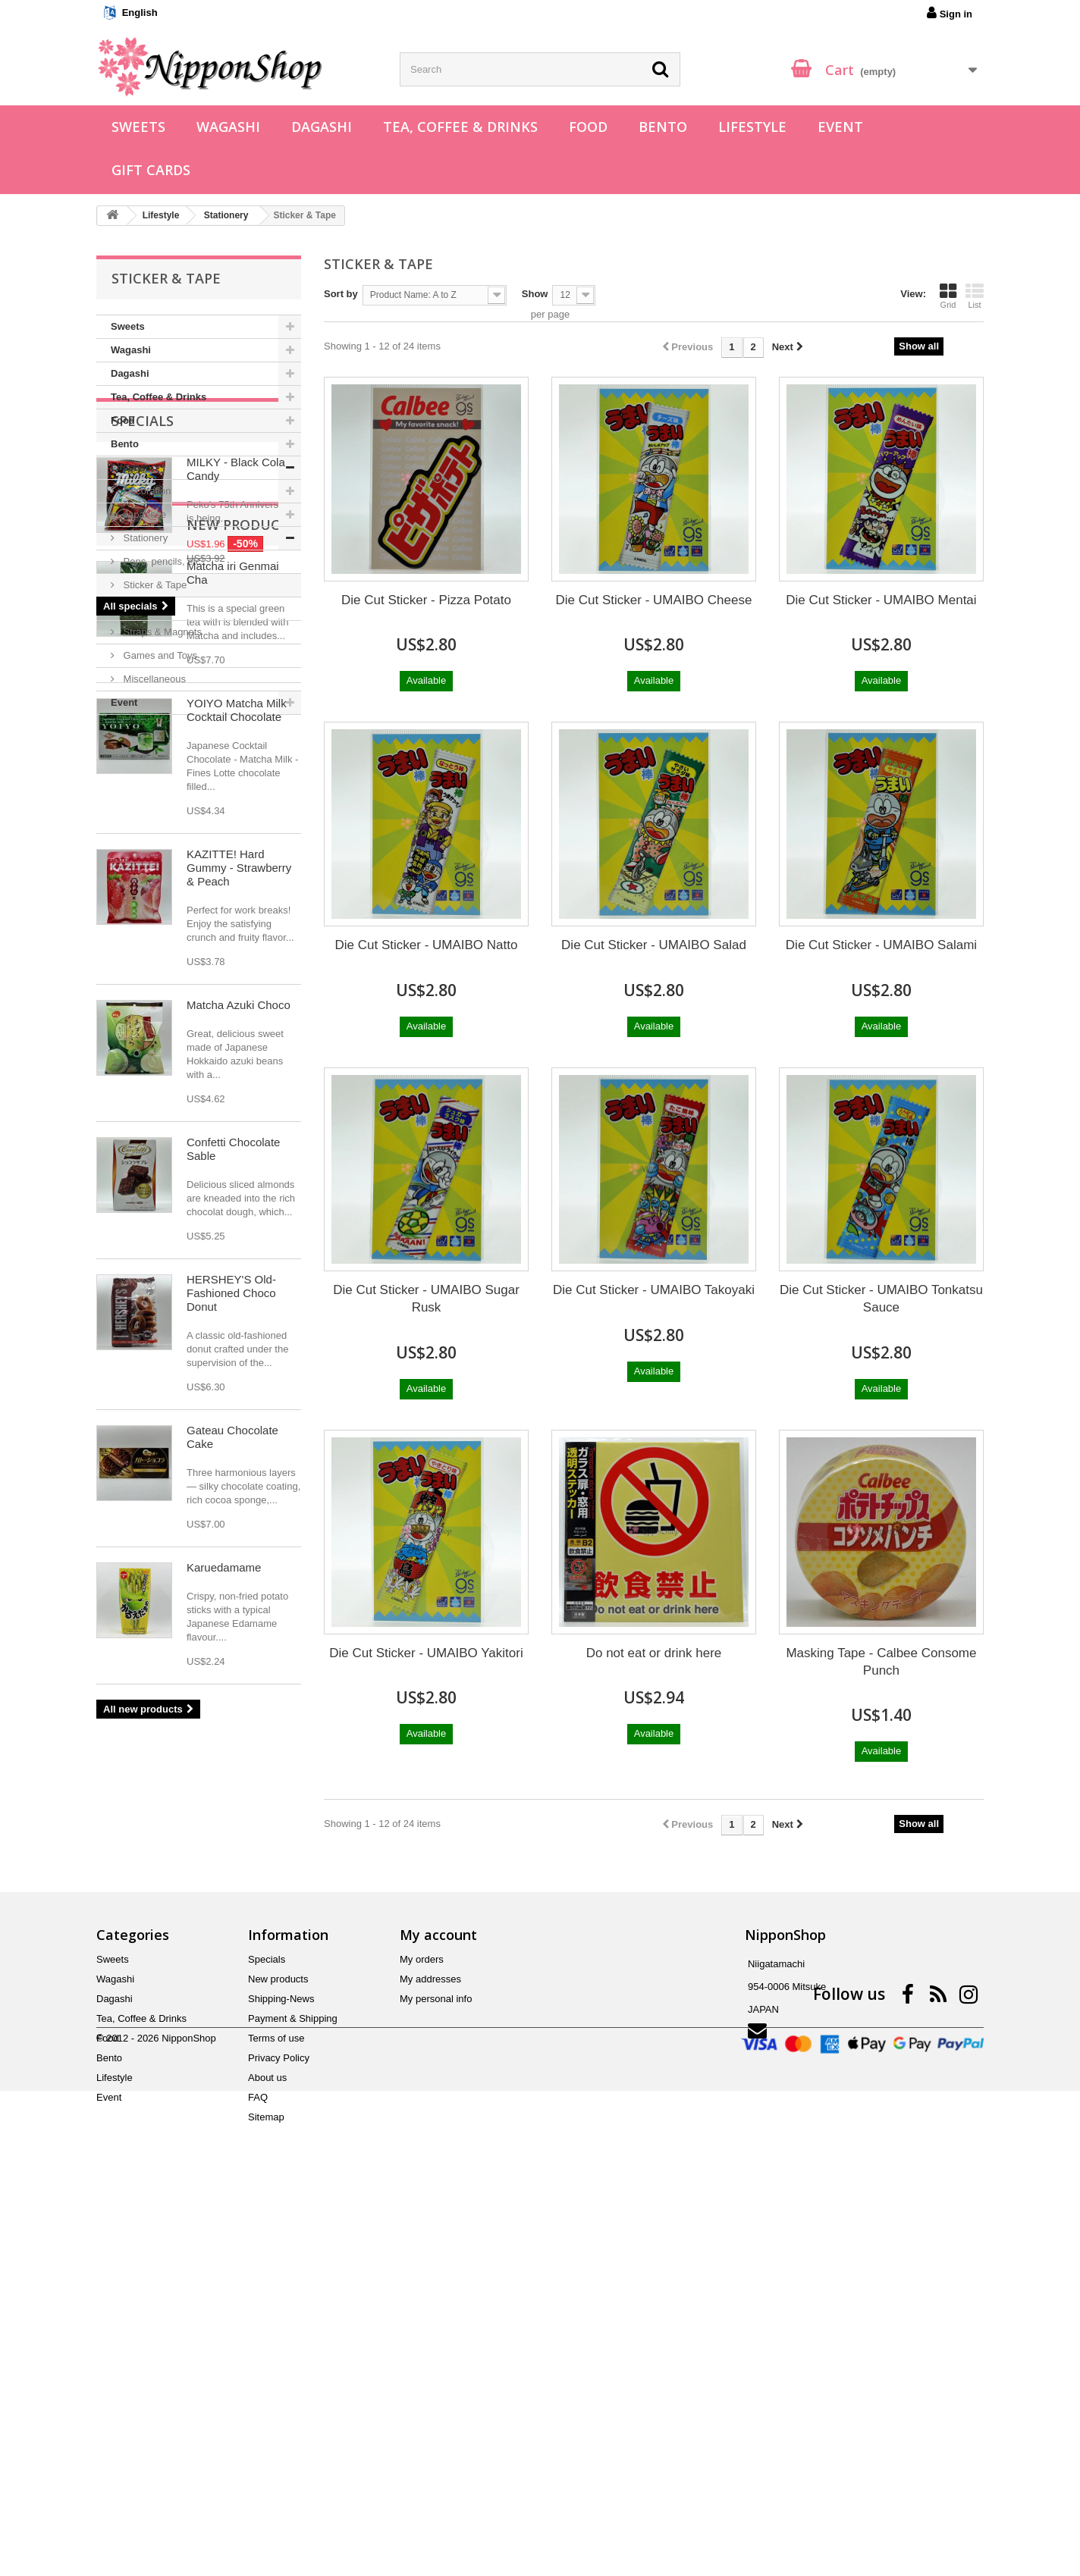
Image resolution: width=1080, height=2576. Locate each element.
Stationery (144, 538)
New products (166, 1001)
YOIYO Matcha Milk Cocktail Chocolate (237, 1186)
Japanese (143, 514)
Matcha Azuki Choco (238, 1480)
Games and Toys (159, 655)
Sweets (138, 127)
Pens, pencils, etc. (162, 561)
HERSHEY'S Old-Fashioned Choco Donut (231, 1769)
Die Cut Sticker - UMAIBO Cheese (654, 600)
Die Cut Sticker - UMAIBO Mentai (881, 600)
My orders (422, 2322)
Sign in (949, 13)
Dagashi (321, 127)
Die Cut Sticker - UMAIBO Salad (653, 945)
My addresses (430, 2342)
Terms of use (276, 2401)
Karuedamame (224, 2043)
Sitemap (266, 2480)
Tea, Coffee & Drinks (460, 127)
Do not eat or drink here (654, 1653)
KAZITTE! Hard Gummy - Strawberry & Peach (239, 1344)
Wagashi (228, 127)
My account (438, 2298)
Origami (139, 608)
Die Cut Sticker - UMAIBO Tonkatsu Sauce (881, 1299)
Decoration (146, 491)
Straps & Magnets (161, 632)
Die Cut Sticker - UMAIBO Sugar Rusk (426, 1299)
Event (840, 127)
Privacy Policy (278, 2421)
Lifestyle (752, 127)
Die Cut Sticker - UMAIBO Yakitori (426, 1653)
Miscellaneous (153, 679)
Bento (663, 127)
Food (588, 127)
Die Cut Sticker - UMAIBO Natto (426, 945)
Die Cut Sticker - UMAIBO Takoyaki (654, 1290)
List (974, 295)
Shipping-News (281, 2362)
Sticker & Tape (154, 585)
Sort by (341, 293)
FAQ (258, 2460)
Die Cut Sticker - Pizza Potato (426, 600)
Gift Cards (150, 170)
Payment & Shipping (293, 2381)
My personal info (436, 2362)
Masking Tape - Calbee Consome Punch (881, 1662)
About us (267, 2440)
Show (535, 293)
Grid (948, 295)
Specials (142, 760)
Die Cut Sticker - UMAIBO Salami (881, 945)
